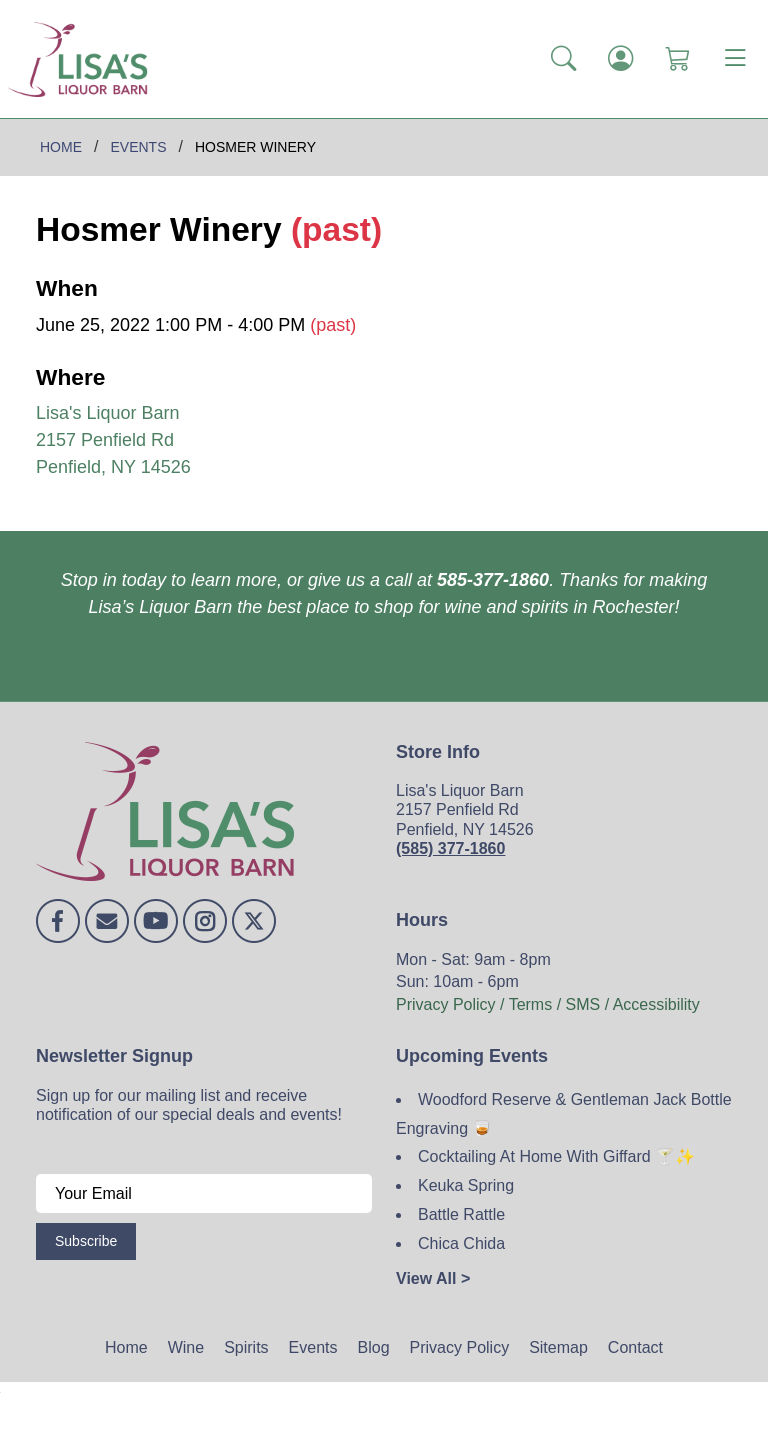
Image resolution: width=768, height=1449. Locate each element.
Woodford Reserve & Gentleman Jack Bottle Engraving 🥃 (564, 1114)
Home (126, 1347)
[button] (563, 59)
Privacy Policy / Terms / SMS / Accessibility (548, 1004)
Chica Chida (461, 1243)
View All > (433, 1278)
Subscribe (86, 1241)
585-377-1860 (493, 580)
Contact (635, 1347)
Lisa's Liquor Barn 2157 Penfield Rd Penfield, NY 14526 (113, 440)
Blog (374, 1347)
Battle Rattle (461, 1214)
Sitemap (558, 1347)
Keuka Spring (466, 1185)
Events (313, 1347)
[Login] (620, 59)
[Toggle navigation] (735, 59)
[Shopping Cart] (677, 59)
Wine (186, 1347)
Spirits (246, 1347)
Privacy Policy (460, 1347)
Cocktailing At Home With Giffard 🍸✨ (556, 1156)
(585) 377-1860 (450, 848)
